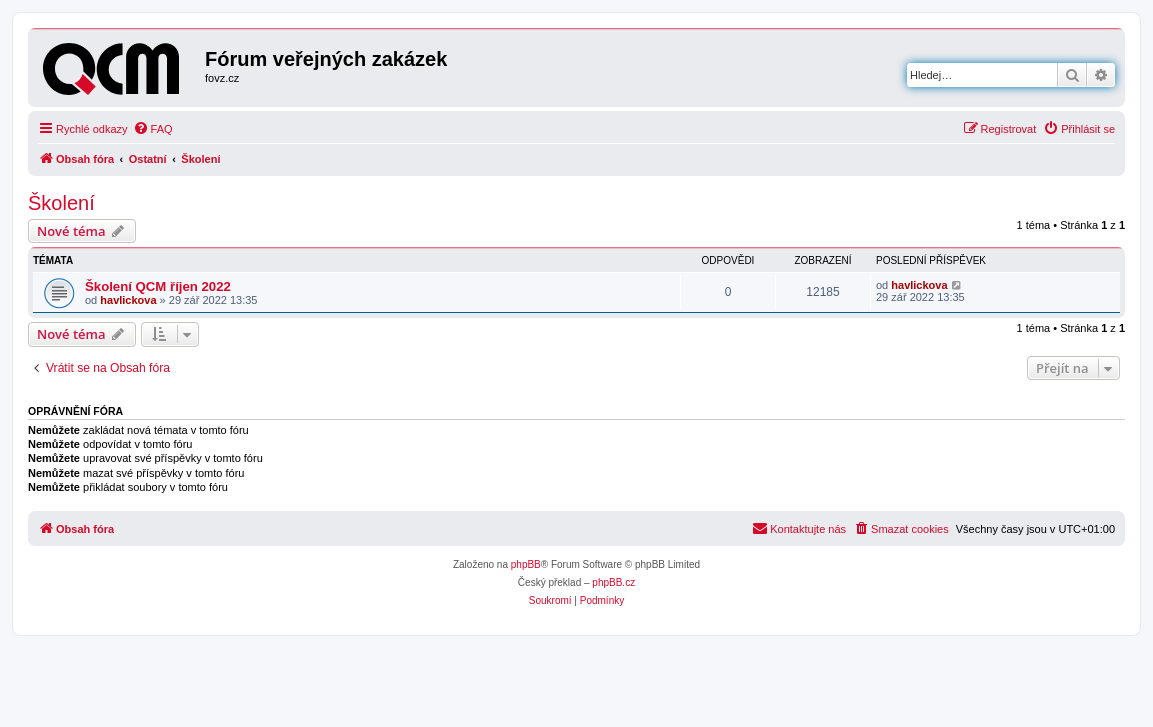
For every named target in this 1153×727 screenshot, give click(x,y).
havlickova (128, 300)
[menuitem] (153, 129)
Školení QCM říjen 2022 (158, 286)
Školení (61, 203)
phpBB (526, 564)
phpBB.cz (613, 582)
